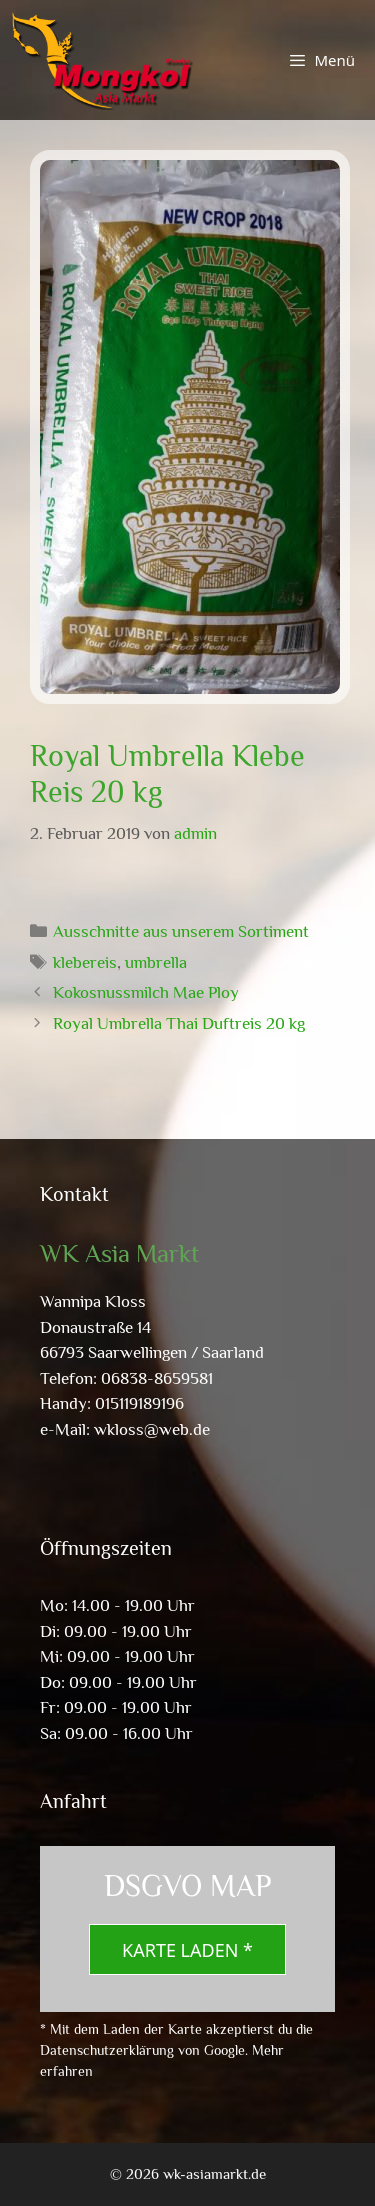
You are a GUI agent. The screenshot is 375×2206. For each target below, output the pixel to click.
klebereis (85, 962)
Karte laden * (187, 1950)
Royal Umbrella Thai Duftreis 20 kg (179, 1023)
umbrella (156, 962)
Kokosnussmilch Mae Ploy (146, 992)
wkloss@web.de (152, 1429)
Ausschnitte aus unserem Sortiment (181, 931)
